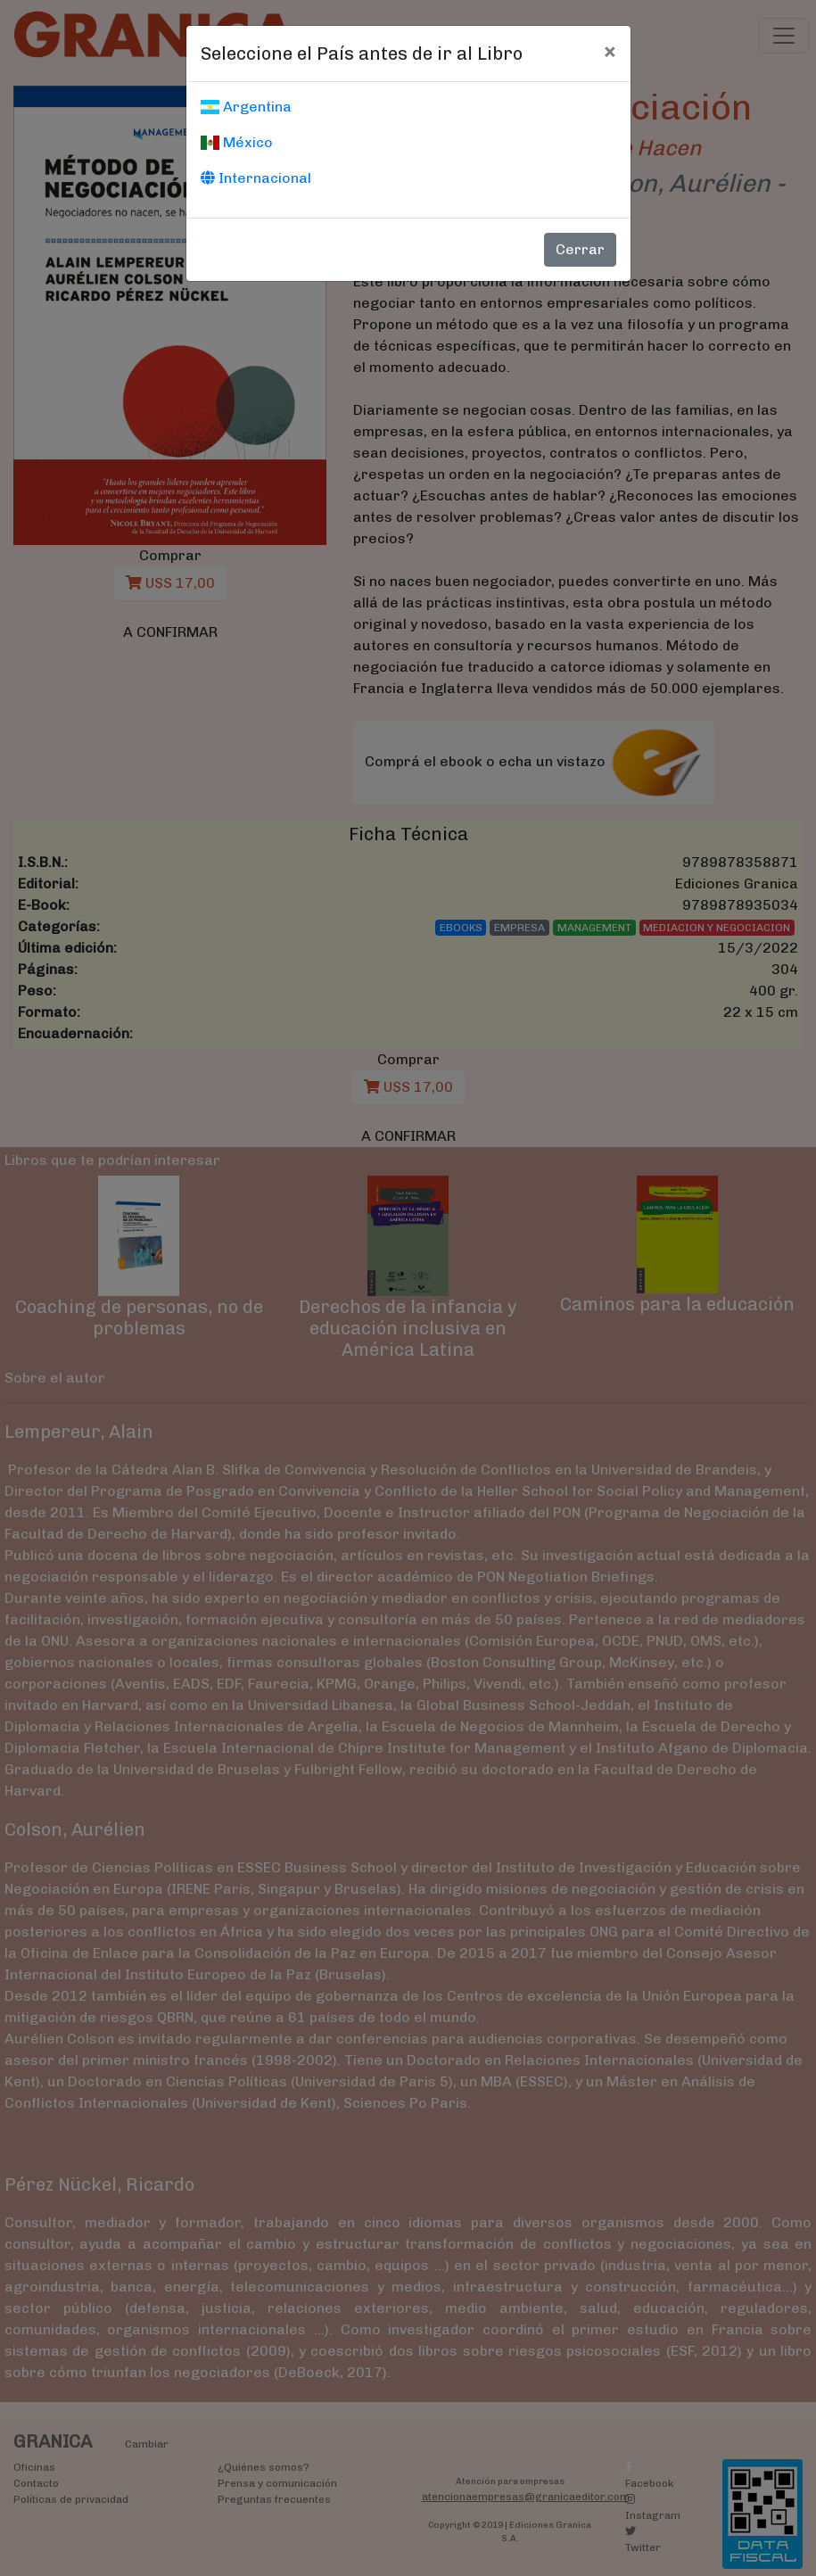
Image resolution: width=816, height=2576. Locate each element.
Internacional (256, 177)
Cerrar (580, 249)
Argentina (246, 106)
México (237, 142)
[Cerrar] (610, 51)
